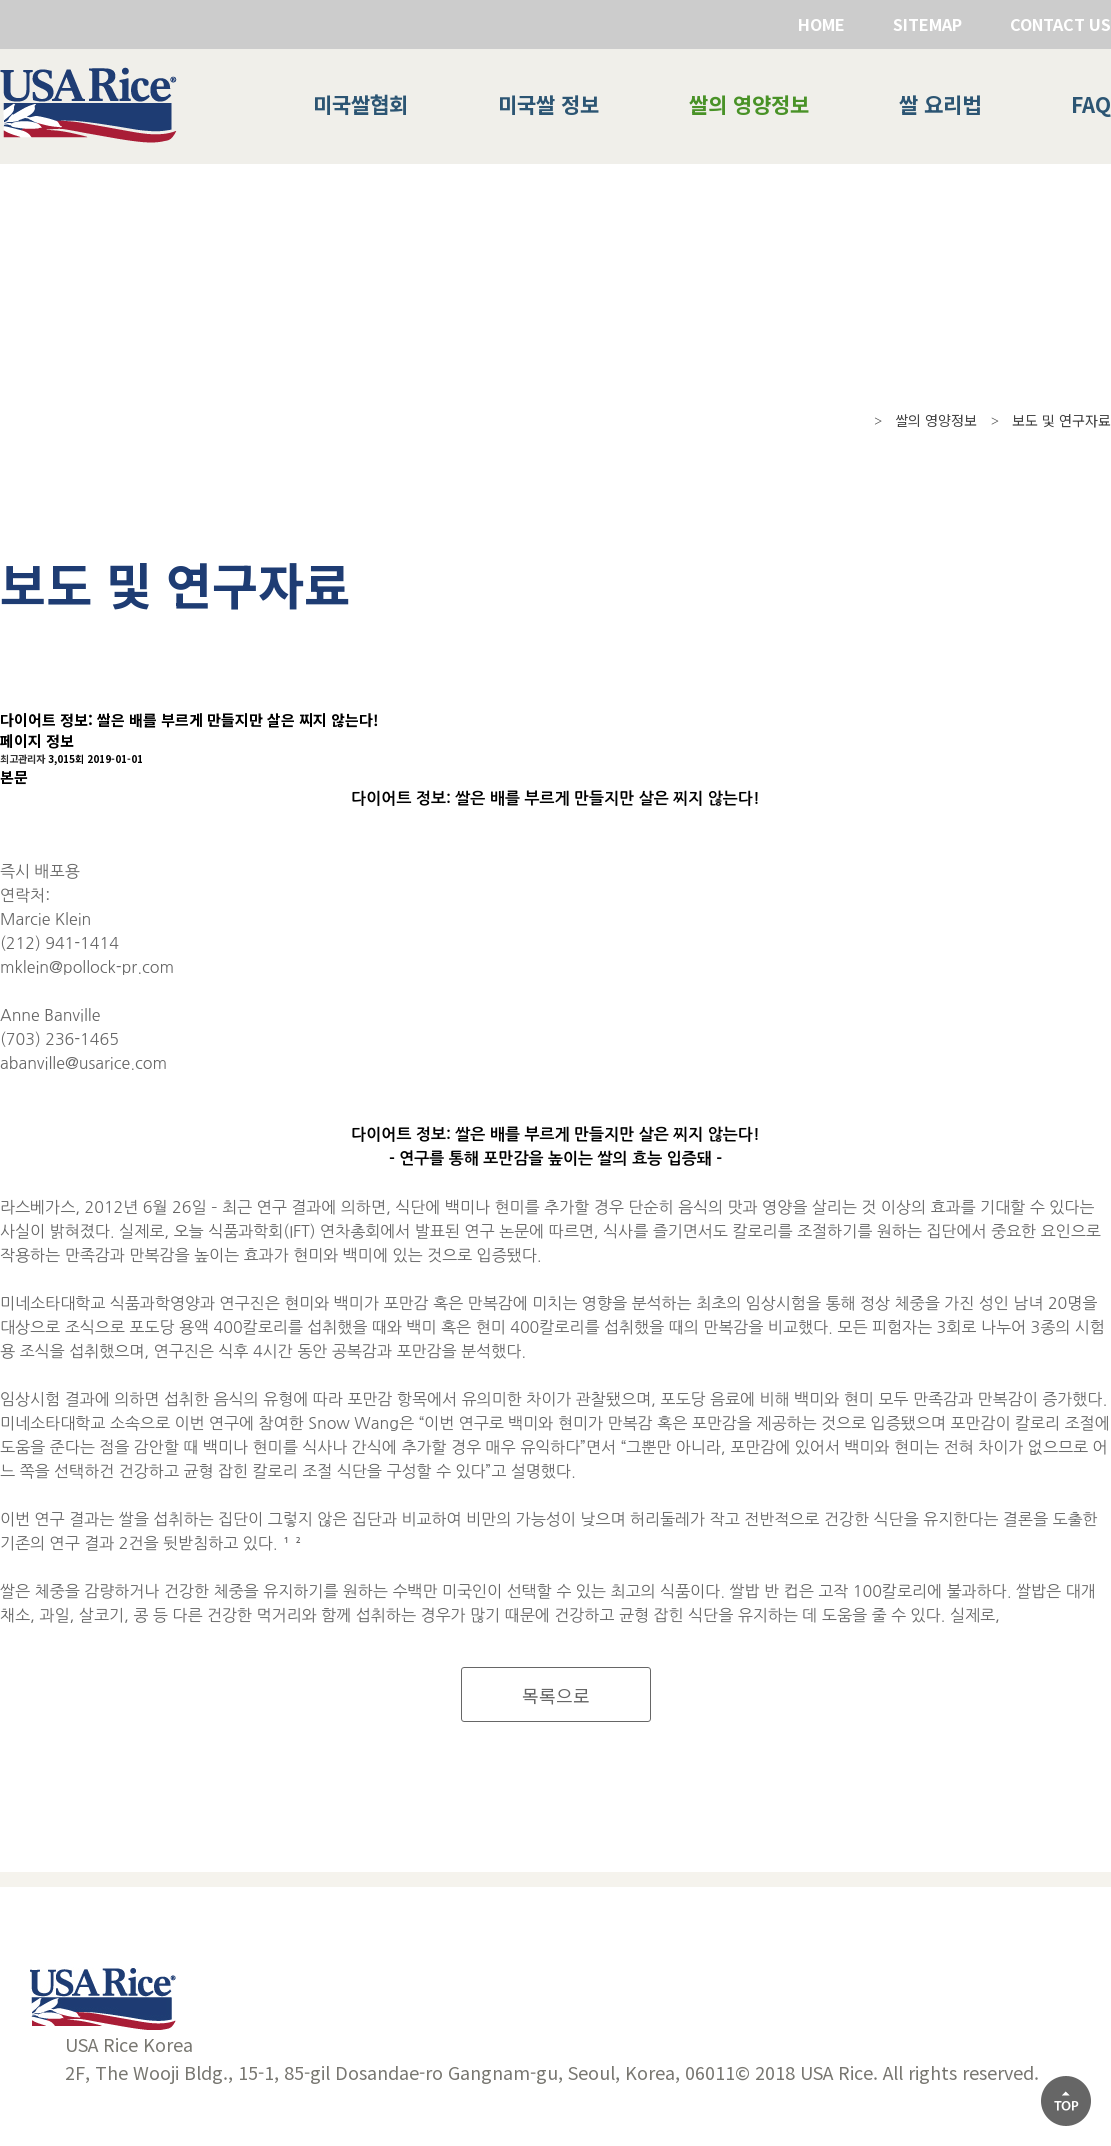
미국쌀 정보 (548, 104)
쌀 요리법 (940, 104)
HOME (821, 24)
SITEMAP (927, 24)
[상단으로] (1066, 2101)
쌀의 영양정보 (749, 104)
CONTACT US (1060, 24)
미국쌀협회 (360, 104)
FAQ (1091, 104)
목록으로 (556, 1695)
